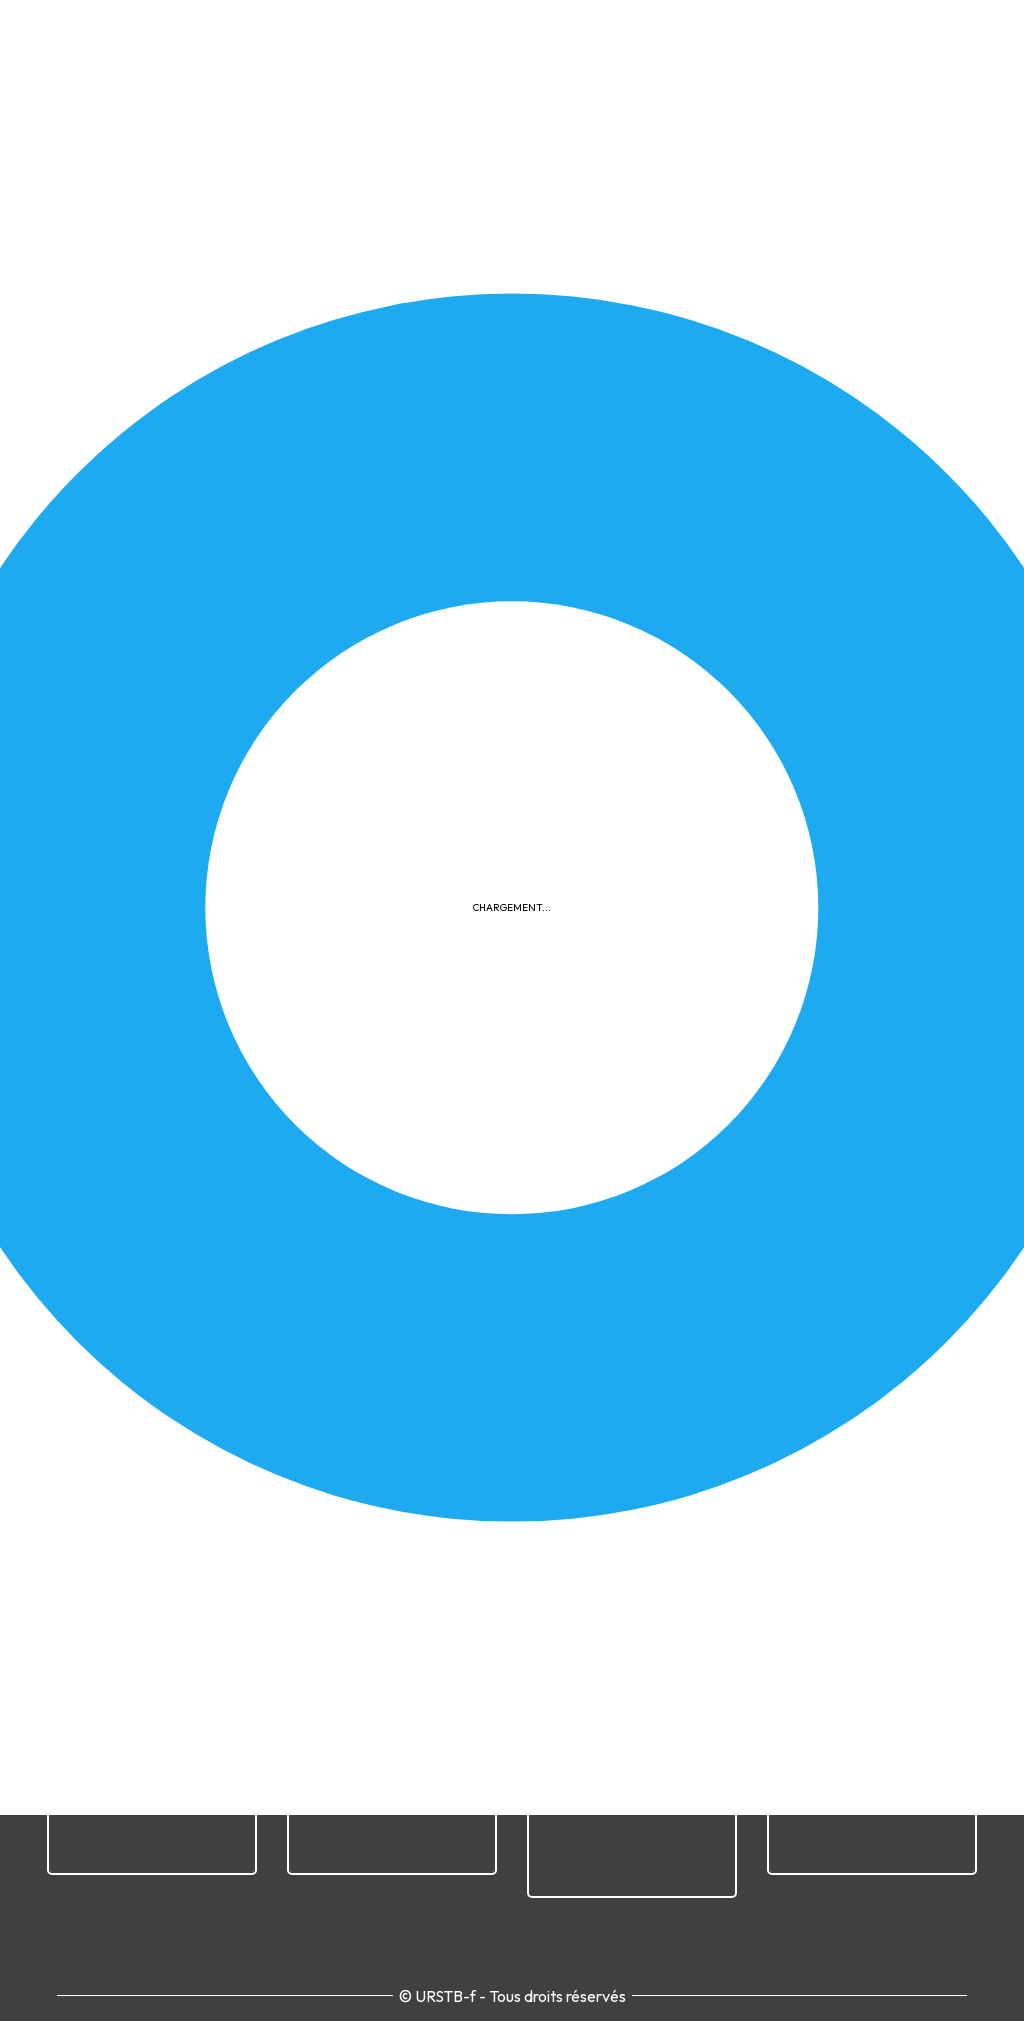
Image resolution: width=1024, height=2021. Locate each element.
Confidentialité (573, 1552)
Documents (804, 529)
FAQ (748, 1552)
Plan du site (829, 1552)
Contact (924, 1552)
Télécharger (232, 872)
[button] (512, 728)
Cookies (681, 1552)
